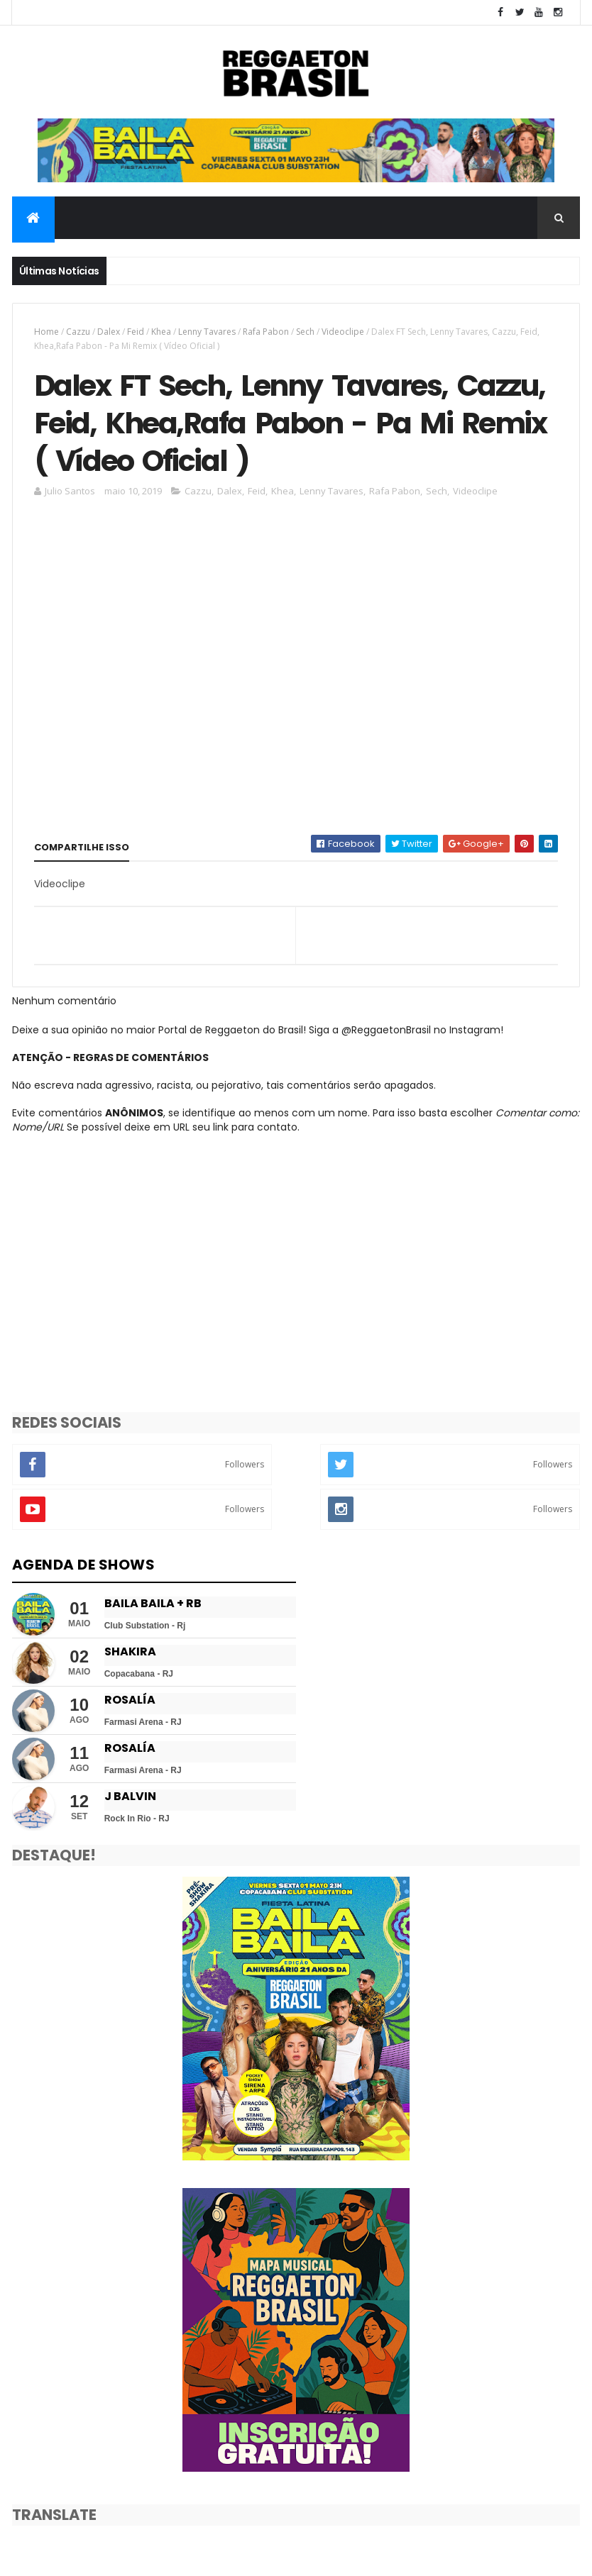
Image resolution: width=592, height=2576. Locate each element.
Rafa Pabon (266, 332)
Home (46, 332)
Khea (161, 332)
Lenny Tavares (207, 332)
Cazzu (78, 332)
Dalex (108, 332)
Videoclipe (343, 332)
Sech (305, 332)
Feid (135, 332)
